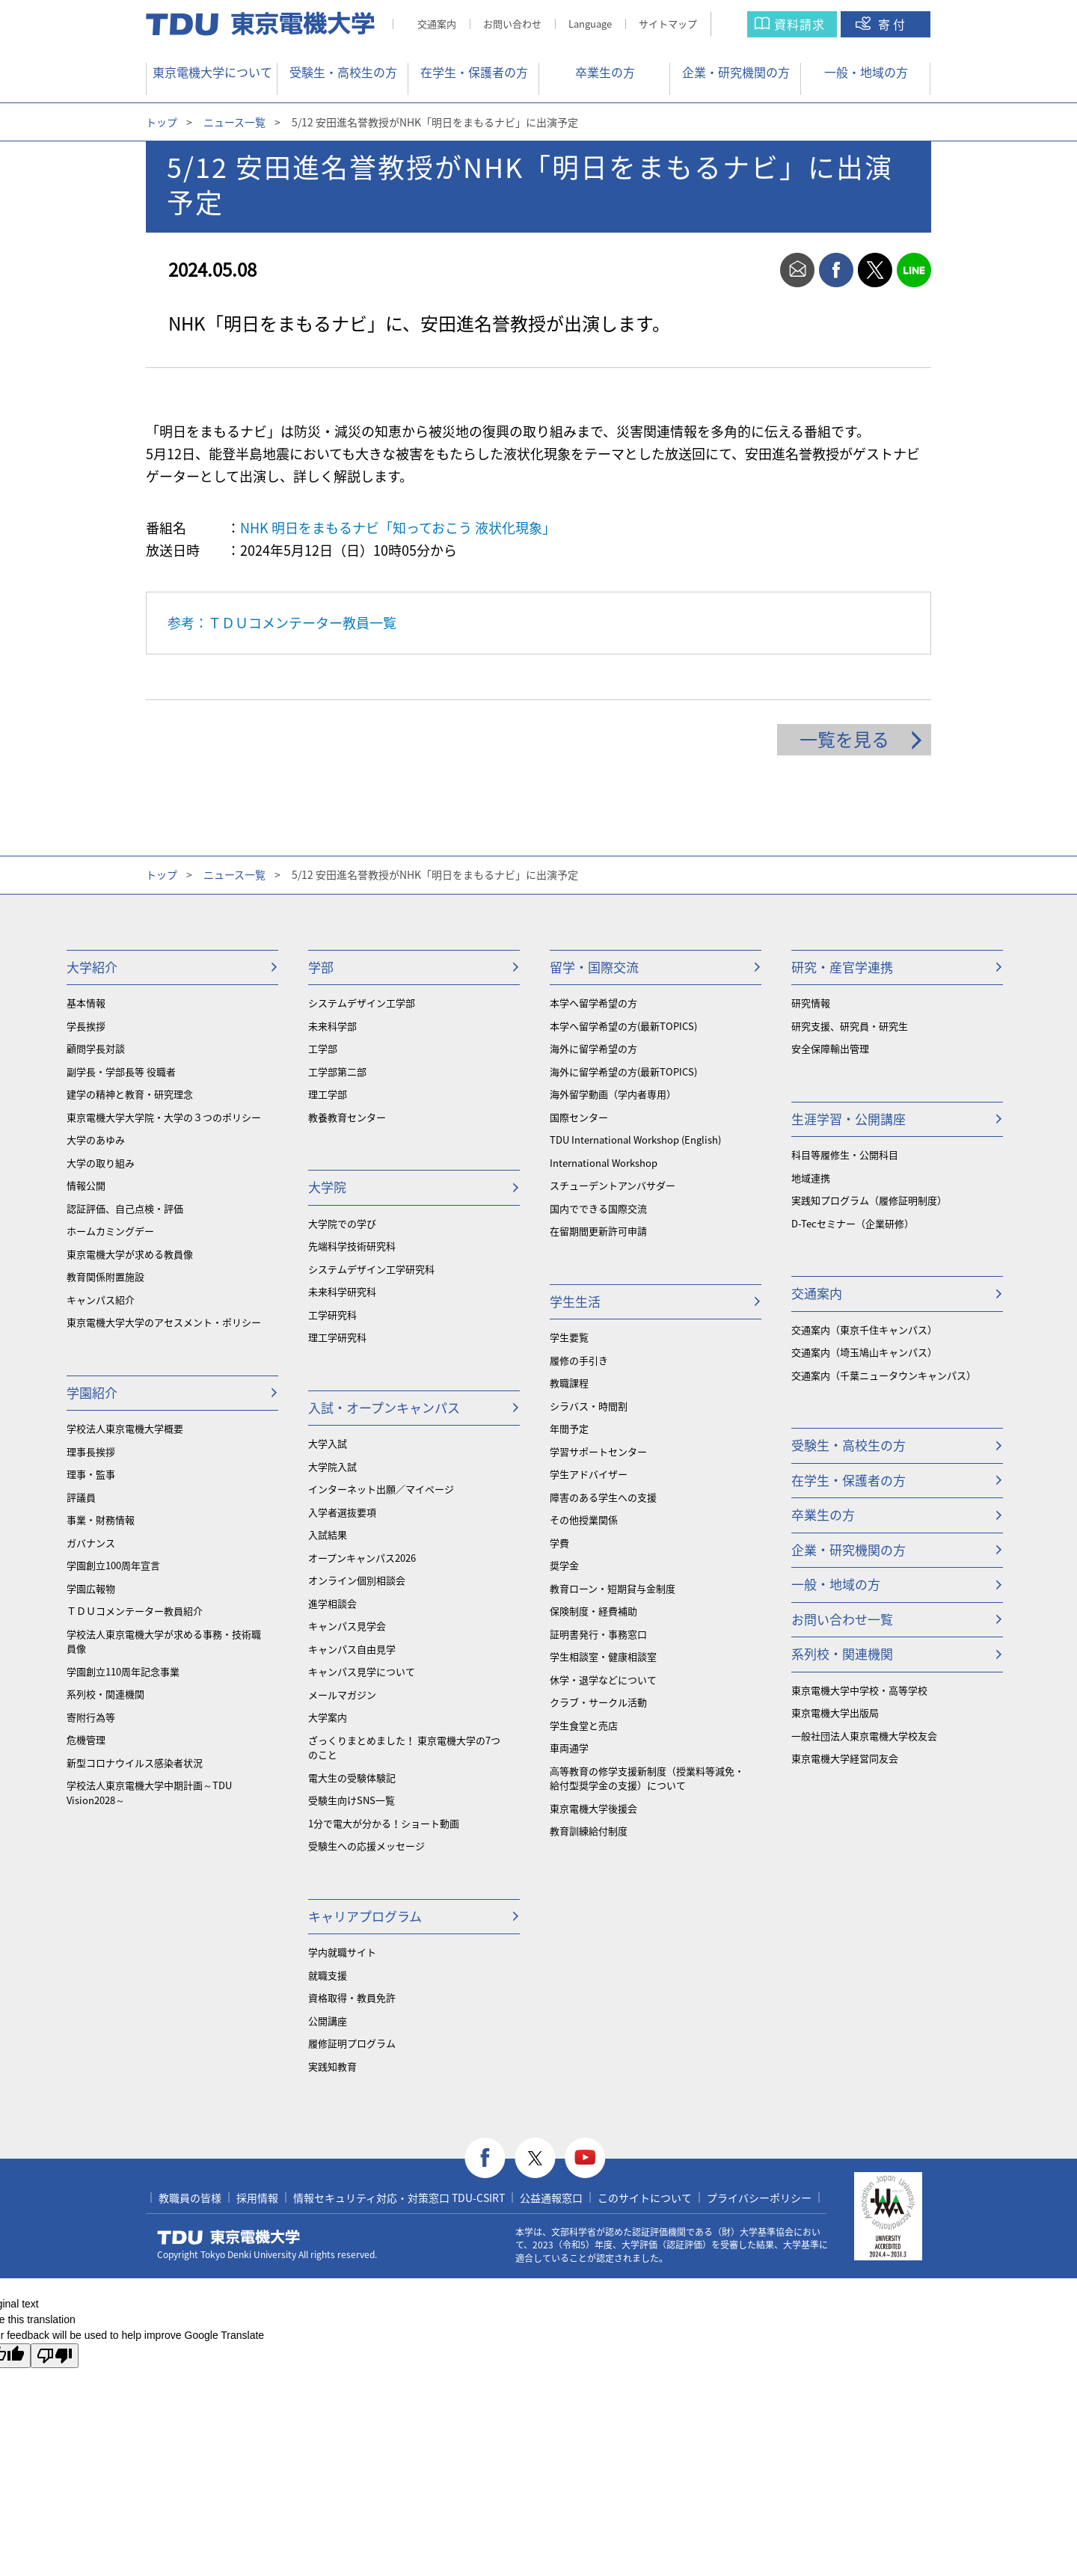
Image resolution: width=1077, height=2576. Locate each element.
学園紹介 (92, 1392)
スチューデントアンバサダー (612, 1185)
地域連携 (810, 1178)
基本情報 (86, 1003)
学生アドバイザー (589, 1474)
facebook (836, 270)
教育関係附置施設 (105, 1276)
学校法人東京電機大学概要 (125, 1428)
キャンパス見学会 (347, 1626)
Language (590, 23)
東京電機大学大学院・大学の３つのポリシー (164, 1117)
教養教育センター (347, 1117)
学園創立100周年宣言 (113, 1565)
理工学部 (327, 1094)
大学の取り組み (101, 1163)
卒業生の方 (605, 72)
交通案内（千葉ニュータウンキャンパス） (883, 1375)
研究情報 (810, 1003)
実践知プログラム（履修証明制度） (869, 1200)
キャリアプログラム (365, 1916)
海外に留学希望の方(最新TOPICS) (623, 1071)
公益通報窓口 (551, 2197)
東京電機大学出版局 (835, 1712)
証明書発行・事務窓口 (598, 1634)
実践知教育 (332, 2066)
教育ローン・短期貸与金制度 (612, 1588)
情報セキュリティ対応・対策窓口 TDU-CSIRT (399, 2197)
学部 (321, 966)
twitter (875, 270)
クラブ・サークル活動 (598, 1702)
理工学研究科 (337, 1337)
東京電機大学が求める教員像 (130, 1254)
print (758, 270)
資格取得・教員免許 (352, 1997)
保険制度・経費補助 (593, 1611)
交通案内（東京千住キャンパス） (864, 1329)
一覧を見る (844, 739)
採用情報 (257, 2197)
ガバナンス (91, 1543)
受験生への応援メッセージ (366, 1846)
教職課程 (569, 1383)
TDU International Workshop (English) (635, 1139)
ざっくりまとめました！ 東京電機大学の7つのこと (404, 1747)
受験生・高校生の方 (343, 72)
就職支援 (327, 1975)
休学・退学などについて (603, 1679)
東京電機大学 (229, 2237)
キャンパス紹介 (101, 1299)
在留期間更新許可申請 (598, 1231)
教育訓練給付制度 (589, 1831)
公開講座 (327, 2021)
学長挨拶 (86, 1026)
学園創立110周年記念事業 (123, 1671)
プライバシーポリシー (759, 2197)
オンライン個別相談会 (356, 1580)
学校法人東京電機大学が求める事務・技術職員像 (164, 1641)
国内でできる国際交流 (598, 1208)
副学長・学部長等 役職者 (121, 1071)
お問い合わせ (512, 23)
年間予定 (569, 1428)
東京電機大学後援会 (593, 1808)
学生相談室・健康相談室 (603, 1656)
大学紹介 (92, 966)
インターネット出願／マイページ (381, 1489)
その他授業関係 (584, 1519)
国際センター (579, 1117)
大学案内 (327, 1717)
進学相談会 (332, 1603)
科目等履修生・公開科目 (844, 1154)
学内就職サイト (342, 1952)
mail (797, 270)
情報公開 (86, 1185)
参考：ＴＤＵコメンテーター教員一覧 (282, 623)
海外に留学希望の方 (593, 1048)
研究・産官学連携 (842, 966)
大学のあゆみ (96, 1139)
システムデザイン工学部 (361, 1003)
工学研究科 (332, 1314)
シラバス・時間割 (589, 1406)
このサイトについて (645, 2197)
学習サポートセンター (598, 1451)
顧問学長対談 (96, 1048)
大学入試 (327, 1443)
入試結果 (327, 1534)
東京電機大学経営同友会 (844, 1758)
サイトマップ (668, 23)
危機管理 (86, 1739)
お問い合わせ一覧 (842, 1619)
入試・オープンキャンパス (384, 1407)
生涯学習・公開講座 (848, 1118)
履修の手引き (579, 1360)
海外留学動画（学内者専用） (613, 1094)
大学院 (327, 1186)
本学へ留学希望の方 (593, 1003)
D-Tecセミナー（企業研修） (852, 1223)
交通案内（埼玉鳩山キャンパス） (864, 1352)
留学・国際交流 (594, 966)
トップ (161, 121)
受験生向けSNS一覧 (351, 1800)
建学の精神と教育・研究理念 (130, 1094)
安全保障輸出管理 (830, 1048)
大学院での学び (342, 1223)
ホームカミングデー (110, 1231)
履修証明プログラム (352, 2043)
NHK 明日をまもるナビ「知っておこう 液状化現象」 (398, 528)
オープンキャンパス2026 (362, 1558)
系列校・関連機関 (105, 1694)
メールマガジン (342, 1694)
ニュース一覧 (234, 121)
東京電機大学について (212, 72)
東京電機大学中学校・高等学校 (859, 1690)
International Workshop (603, 1163)
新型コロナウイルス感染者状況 (135, 1762)
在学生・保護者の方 (474, 72)
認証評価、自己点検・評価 (125, 1208)
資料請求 (799, 24)
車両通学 (569, 1748)
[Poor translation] (55, 2355)
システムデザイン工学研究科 (371, 1269)
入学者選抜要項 (342, 1512)
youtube (585, 2158)
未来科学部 (332, 1026)
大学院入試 (332, 1466)
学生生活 (575, 1301)
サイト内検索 (743, 24)
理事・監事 (91, 1474)
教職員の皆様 (190, 2197)
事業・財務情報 (101, 1519)
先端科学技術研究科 (352, 1246)
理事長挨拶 (91, 1451)
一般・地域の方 (866, 72)
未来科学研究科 (342, 1291)
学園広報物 (91, 1588)
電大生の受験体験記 (352, 1777)
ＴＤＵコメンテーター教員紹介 (135, 1611)
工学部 (322, 1048)
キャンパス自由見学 (352, 1649)
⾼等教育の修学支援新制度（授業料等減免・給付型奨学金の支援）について (647, 1778)
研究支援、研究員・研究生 (849, 1026)
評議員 (81, 1497)
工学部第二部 (337, 1071)
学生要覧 (569, 1337)
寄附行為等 (91, 1717)
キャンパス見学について (361, 1671)
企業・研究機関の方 (736, 72)
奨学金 (564, 1565)
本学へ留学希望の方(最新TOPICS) (623, 1026)
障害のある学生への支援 (603, 1497)
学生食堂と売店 (584, 1725)
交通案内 (436, 23)
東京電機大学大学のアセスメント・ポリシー (164, 1322)
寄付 (893, 24)
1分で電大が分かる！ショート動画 (383, 1823)
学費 (559, 1543)
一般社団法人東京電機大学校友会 (864, 1736)
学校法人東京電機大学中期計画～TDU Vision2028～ (149, 1792)
